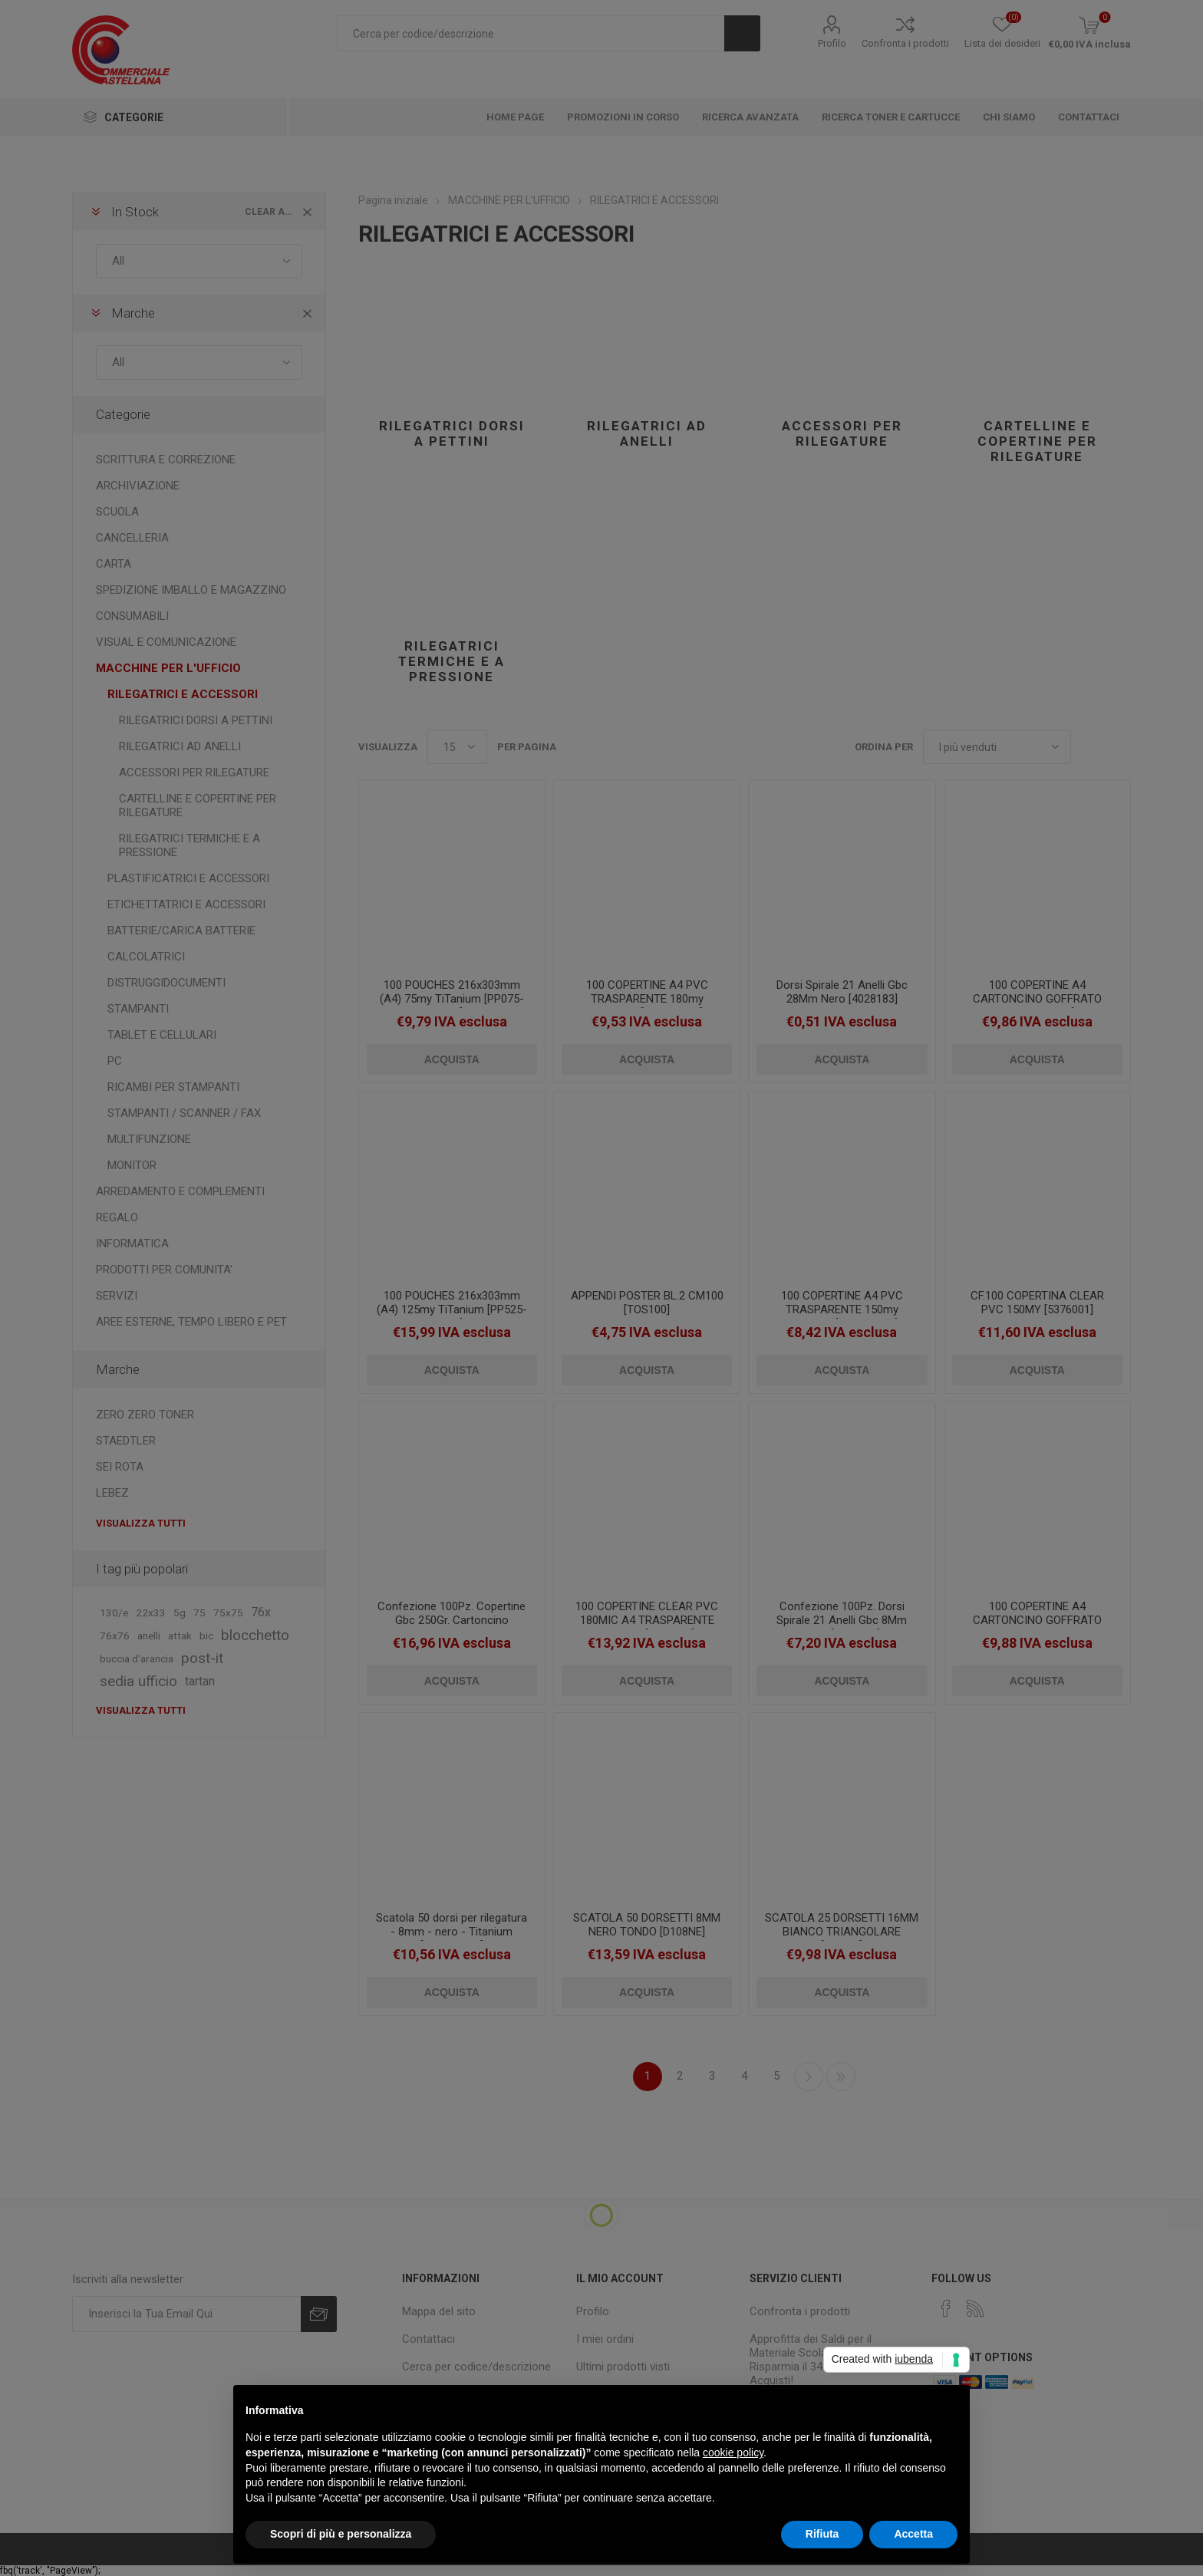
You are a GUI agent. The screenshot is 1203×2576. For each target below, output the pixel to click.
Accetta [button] (913, 2534)
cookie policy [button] (733, 2452)
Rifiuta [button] (822, 2534)
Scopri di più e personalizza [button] (340, 2534)
